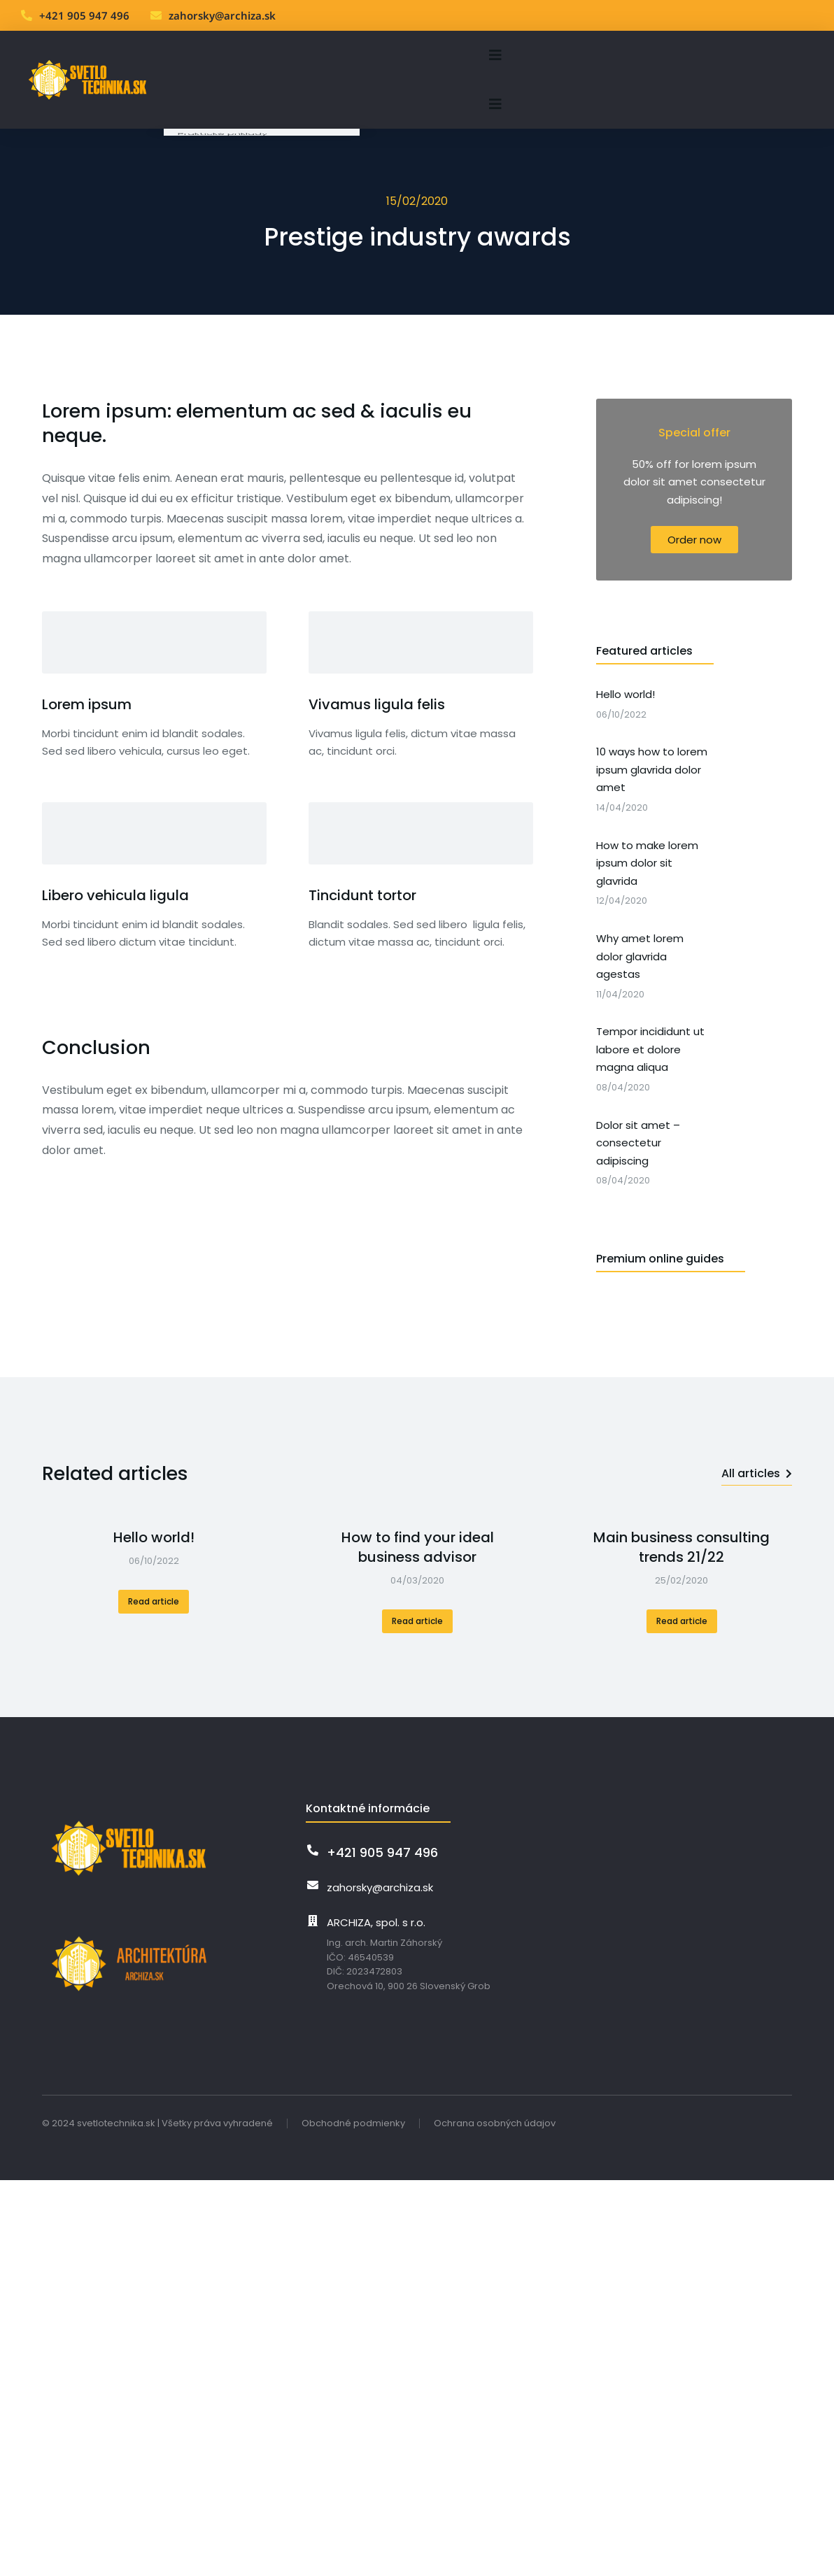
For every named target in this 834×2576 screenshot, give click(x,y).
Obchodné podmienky (353, 2109)
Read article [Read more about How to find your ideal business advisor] (417, 1607)
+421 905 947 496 (84, 15)
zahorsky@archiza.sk (222, 15)
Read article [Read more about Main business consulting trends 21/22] (681, 1607)
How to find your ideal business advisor (417, 1533)
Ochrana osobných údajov (495, 2109)
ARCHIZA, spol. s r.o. (376, 1908)
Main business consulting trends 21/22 (681, 1533)
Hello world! (154, 1523)
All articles (756, 1459)
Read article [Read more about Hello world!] (153, 1587)
